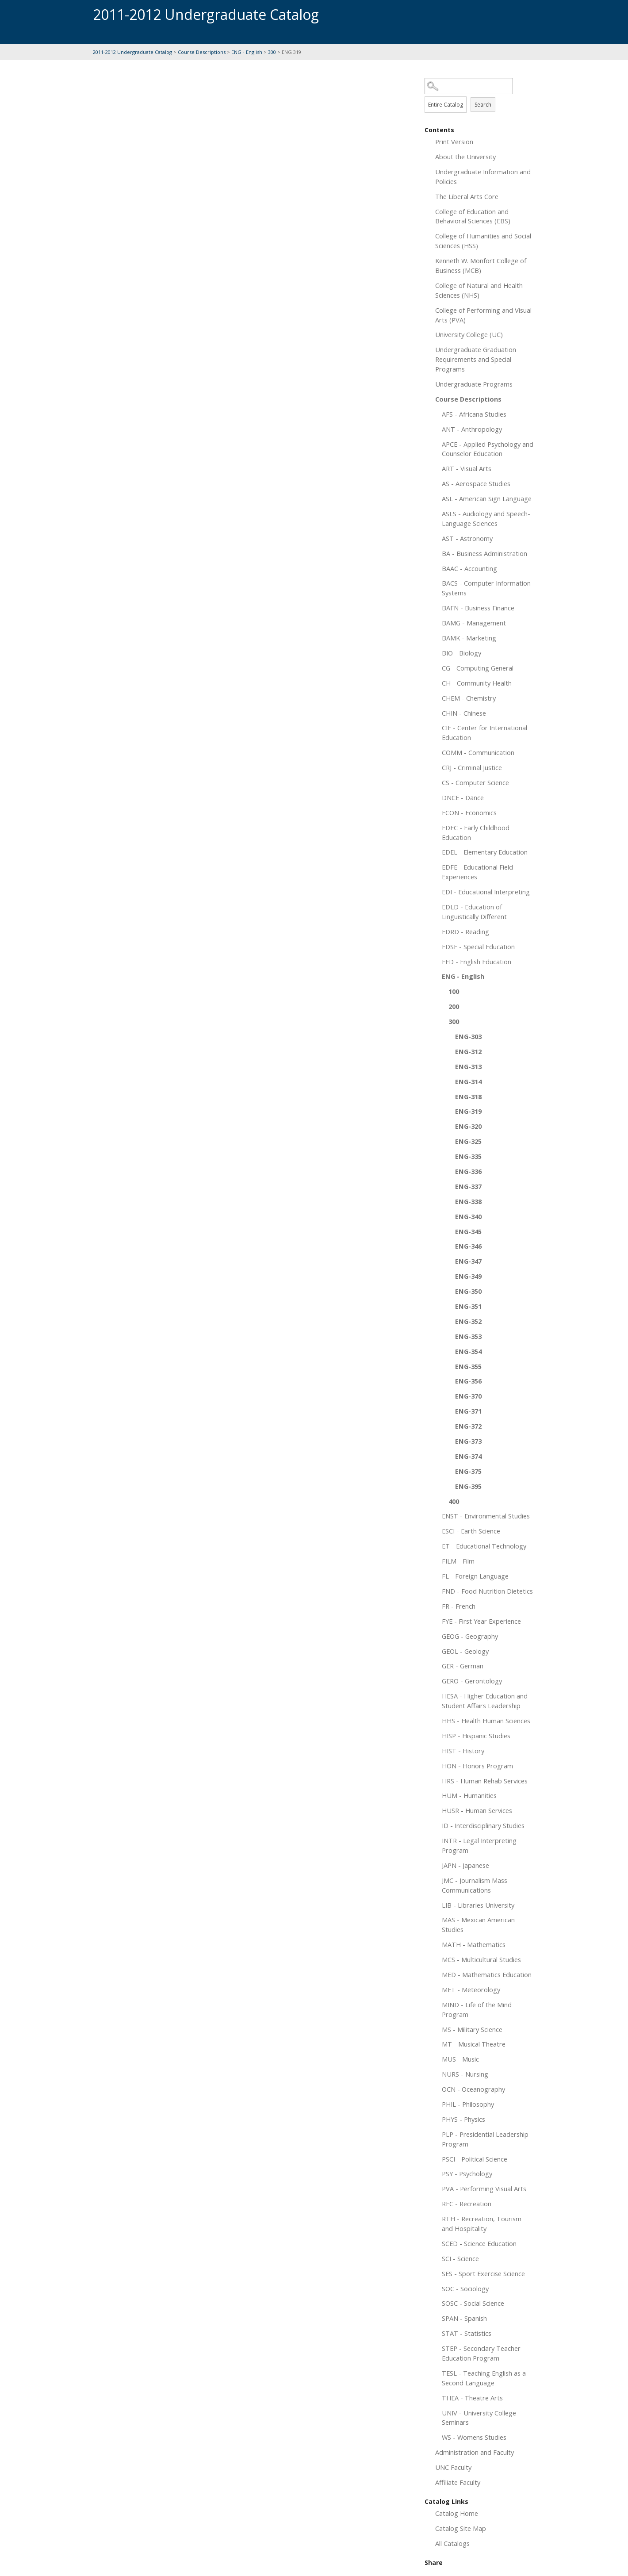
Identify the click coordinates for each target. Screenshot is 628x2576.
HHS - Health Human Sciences (486, 1720)
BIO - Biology (461, 652)
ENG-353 (468, 1336)
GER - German (462, 1665)
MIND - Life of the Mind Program (477, 2009)
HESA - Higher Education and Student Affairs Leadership (485, 1700)
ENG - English (246, 52)
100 (453, 991)
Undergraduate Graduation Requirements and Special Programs (475, 359)
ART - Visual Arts (466, 468)
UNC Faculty (453, 2467)
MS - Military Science (472, 2029)
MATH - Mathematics (473, 1944)
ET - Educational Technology (484, 1545)
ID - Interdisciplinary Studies (483, 1825)
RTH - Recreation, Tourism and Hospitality (481, 2223)
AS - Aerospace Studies (476, 483)
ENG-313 (468, 1066)
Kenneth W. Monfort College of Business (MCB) (480, 265)
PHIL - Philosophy (468, 2104)
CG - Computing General (477, 667)
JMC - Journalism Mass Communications (474, 1885)
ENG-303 (468, 1036)
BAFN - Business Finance (478, 607)
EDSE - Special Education (478, 946)
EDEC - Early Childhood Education (475, 832)
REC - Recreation (466, 2203)
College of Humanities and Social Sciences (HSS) (483, 240)
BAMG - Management (474, 622)
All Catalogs (452, 2543)
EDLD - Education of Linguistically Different (474, 911)
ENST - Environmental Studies (486, 1515)
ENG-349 (468, 1276)
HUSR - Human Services (477, 1810)
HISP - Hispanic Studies (476, 1735)
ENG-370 (468, 1396)
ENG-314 (468, 1081)
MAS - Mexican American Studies (478, 1924)
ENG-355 (468, 1366)
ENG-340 (468, 1216)
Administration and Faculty (474, 2452)
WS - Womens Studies (474, 2437)
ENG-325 (468, 1141)
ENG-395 (468, 1486)
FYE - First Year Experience (481, 1621)
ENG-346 (468, 1246)
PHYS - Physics (463, 2119)
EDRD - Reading (465, 931)
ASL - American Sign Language (487, 498)
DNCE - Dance (463, 797)
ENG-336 (468, 1171)
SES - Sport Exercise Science (483, 2273)
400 (453, 1501)
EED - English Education (476, 961)
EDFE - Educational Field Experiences (477, 871)
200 (453, 1006)
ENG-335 (468, 1156)
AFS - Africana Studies (474, 414)
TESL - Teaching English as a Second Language (484, 2378)
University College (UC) (469, 334)
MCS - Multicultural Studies (481, 1959)
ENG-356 (468, 1380)
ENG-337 (468, 1186)
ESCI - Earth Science (471, 1530)
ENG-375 (468, 1471)
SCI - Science (460, 2258)
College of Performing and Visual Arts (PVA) (483, 315)
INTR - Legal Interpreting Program (479, 1845)
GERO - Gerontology (472, 1680)
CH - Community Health (477, 682)
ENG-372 (468, 1426)
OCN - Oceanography (473, 2089)
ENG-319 (468, 1111)
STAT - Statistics (466, 2333)
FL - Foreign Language (475, 1576)
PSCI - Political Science (474, 2158)
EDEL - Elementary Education (485, 851)
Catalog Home (456, 2513)
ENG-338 (468, 1201)
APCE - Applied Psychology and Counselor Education (487, 449)
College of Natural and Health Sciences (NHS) (479, 290)
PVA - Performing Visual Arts (484, 2188)
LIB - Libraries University (478, 1905)
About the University (465, 156)
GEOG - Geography (470, 1636)
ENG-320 (468, 1126)
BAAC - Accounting (469, 568)
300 (272, 52)
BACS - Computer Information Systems (486, 588)
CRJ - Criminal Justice (472, 767)
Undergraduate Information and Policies (483, 176)
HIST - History (463, 1750)
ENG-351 (468, 1306)
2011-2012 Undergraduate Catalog (132, 52)
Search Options (480, 94)
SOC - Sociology (465, 2288)
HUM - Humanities (469, 1795)
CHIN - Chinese (464, 713)
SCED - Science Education (479, 2243)
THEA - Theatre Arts (472, 2397)
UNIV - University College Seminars (479, 2417)
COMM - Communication (478, 752)
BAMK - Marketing (469, 637)
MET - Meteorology (471, 1989)
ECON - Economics (469, 812)
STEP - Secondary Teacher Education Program (481, 2353)
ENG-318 (468, 1096)
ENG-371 (468, 1411)
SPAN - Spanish (464, 2318)
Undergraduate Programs (474, 384)
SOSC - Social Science (473, 2303)
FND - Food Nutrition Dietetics (487, 1591)
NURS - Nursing (465, 2074)
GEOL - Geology (465, 1651)
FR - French (458, 1606)
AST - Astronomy (467, 538)
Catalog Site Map (460, 2528)
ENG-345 (468, 1231)
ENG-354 (468, 1351)
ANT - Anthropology (472, 429)
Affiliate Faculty (457, 2482)
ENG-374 (468, 1456)
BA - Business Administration (484, 553)
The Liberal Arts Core (466, 196)
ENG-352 (468, 1321)
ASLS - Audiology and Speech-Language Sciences (486, 518)
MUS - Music (460, 2059)
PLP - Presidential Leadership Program (485, 2139)
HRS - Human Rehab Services (485, 1780)
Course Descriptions (202, 52)
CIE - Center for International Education (484, 732)
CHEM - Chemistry (469, 698)
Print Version (454, 141)
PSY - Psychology (467, 2173)
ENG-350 (468, 1291)
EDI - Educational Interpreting (486, 891)
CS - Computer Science (475, 782)
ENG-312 (468, 1051)
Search (483, 104)
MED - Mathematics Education (487, 1974)
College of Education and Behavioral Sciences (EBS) (472, 216)
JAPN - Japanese (465, 1865)
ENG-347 (468, 1261)
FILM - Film (458, 1560)
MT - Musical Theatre (473, 2043)
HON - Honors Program (477, 1765)
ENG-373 (468, 1441)
